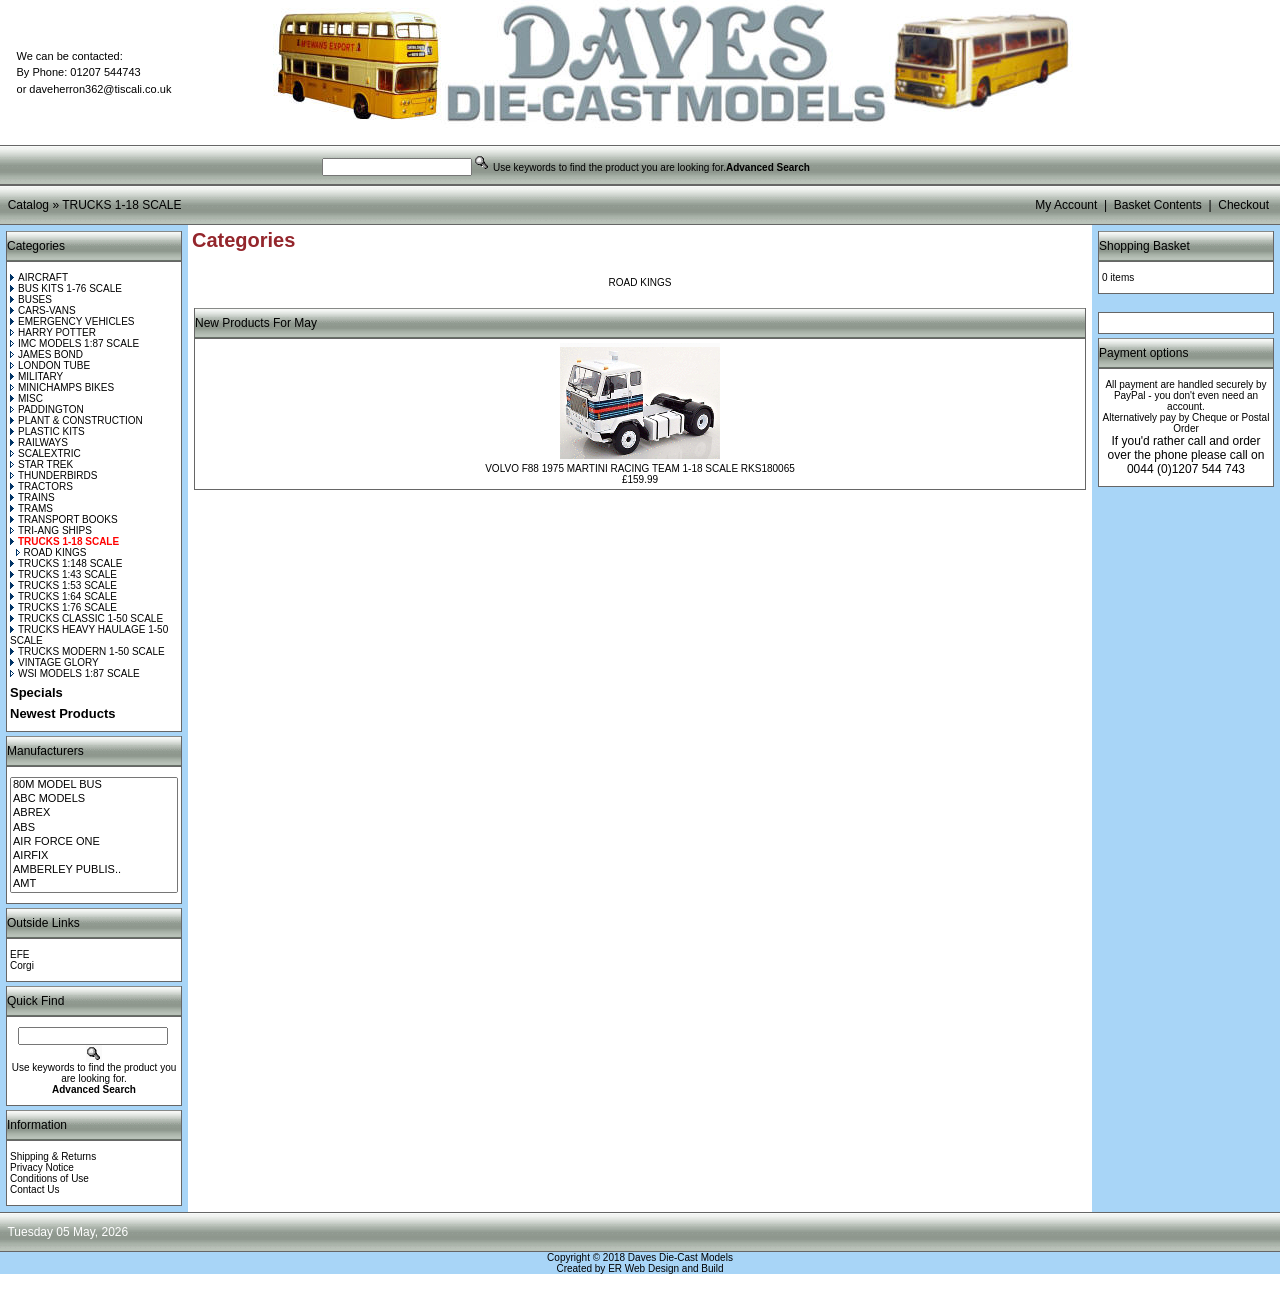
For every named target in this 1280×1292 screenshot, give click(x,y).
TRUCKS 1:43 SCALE (63, 574)
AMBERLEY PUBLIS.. (94, 870)
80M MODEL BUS (94, 785)
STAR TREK (41, 464)
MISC (26, 398)
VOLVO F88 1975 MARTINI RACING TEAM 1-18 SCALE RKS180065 (640, 468)
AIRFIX (94, 856)
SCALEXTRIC (45, 453)
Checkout (1243, 205)
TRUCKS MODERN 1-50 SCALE (87, 651)
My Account (1066, 205)
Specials (36, 692)
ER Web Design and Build (665, 1268)
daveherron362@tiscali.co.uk (100, 89)
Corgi (22, 965)
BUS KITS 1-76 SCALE (66, 288)
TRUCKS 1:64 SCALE (63, 596)
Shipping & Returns (53, 1156)
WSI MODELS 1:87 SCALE (75, 673)
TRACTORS (41, 486)
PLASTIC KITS (47, 431)
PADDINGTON (47, 409)
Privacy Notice (42, 1167)
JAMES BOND (46, 354)
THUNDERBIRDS (53, 475)
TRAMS (31, 508)
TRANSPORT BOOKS (64, 519)
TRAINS (32, 497)
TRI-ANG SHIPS (51, 530)
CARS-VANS (43, 310)
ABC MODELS (94, 799)
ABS (94, 828)
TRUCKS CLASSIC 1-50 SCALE (86, 618)
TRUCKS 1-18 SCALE (121, 205)
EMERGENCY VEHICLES (72, 321)
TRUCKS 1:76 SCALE (63, 607)
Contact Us (34, 1189)
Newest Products (62, 713)
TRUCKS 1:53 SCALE (63, 585)
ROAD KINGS (51, 552)
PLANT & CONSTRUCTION (76, 420)
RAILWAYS (39, 442)
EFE (19, 954)
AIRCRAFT (39, 277)
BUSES (31, 299)
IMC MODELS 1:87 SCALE (74, 343)
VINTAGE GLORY (54, 662)
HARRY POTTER (53, 332)
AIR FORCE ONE (94, 842)
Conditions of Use (49, 1178)
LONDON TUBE (50, 365)
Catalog (28, 205)
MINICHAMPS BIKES (62, 387)
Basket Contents (1158, 205)
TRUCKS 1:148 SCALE (66, 563)
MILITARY (36, 376)
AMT (94, 884)
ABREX (94, 813)
